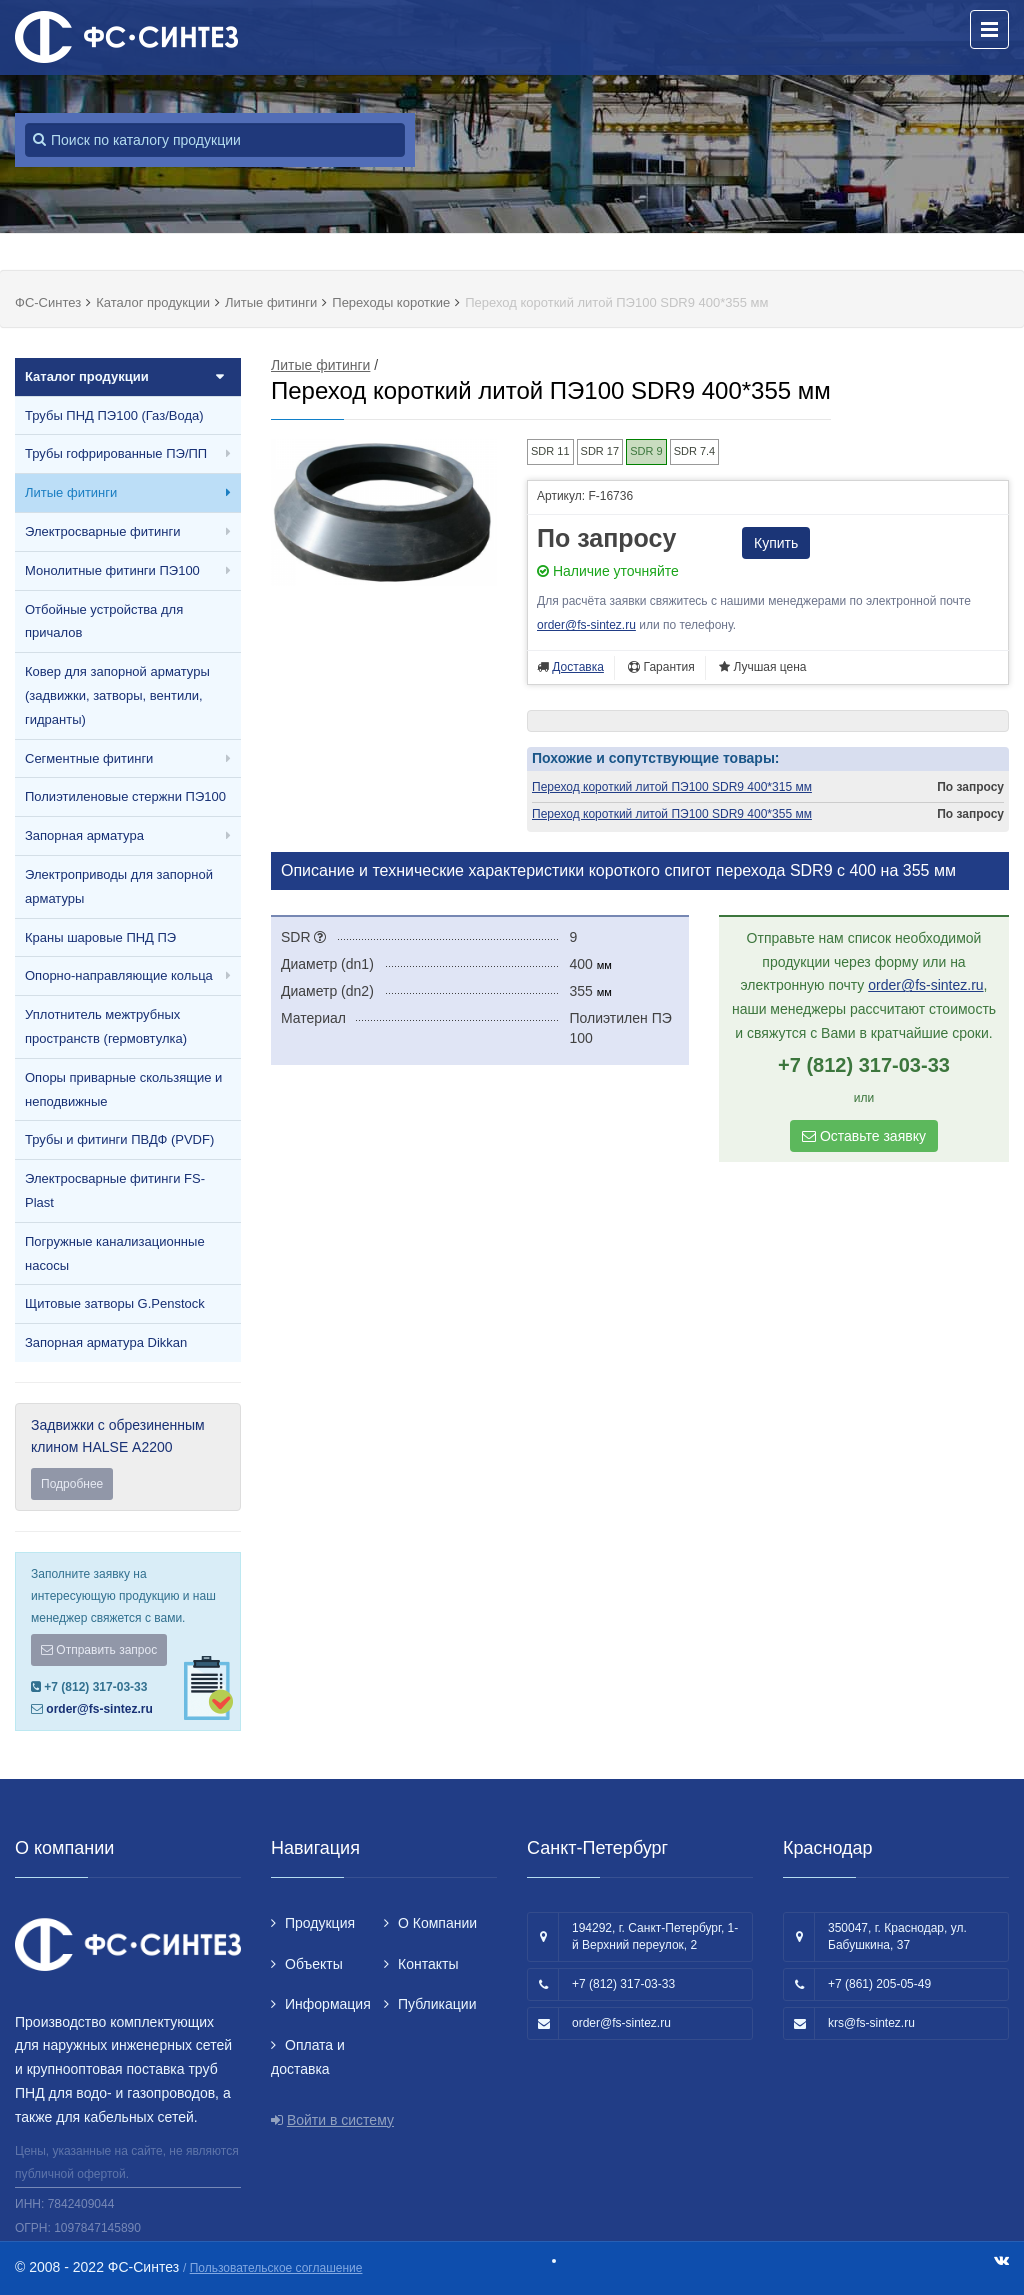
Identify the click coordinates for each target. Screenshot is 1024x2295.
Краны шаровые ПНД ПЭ (100, 937)
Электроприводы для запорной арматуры (119, 886)
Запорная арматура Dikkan (106, 1342)
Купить (776, 543)
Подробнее (72, 1484)
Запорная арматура (84, 835)
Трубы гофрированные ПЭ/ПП (116, 453)
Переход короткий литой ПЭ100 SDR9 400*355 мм (672, 814)
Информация (328, 2004)
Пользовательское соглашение (276, 2268)
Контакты (428, 1964)
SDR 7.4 (695, 451)
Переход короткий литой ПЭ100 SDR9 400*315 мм (672, 787)
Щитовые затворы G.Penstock (115, 1303)
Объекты (314, 1964)
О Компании (437, 1923)
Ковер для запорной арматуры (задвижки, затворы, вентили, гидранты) (117, 695)
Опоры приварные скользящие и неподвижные (123, 1089)
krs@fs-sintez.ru (871, 2023)
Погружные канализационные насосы (115, 1253)
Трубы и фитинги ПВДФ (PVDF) (119, 1139)
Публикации (437, 2004)
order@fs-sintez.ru (99, 1709)
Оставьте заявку (864, 1136)
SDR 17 (600, 451)
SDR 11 (550, 451)
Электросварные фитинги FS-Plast (115, 1190)
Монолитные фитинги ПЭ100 (112, 570)
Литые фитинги (71, 492)
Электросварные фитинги (102, 531)
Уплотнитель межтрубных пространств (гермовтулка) (106, 1026)
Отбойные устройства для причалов (104, 621)
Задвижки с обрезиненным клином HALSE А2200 (128, 1458)
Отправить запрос (99, 1650)
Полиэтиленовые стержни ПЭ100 (125, 796)
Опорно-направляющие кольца (119, 975)
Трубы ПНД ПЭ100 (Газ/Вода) (114, 415)
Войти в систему (340, 2120)
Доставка (578, 667)
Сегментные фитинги (89, 758)
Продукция (320, 1923)
